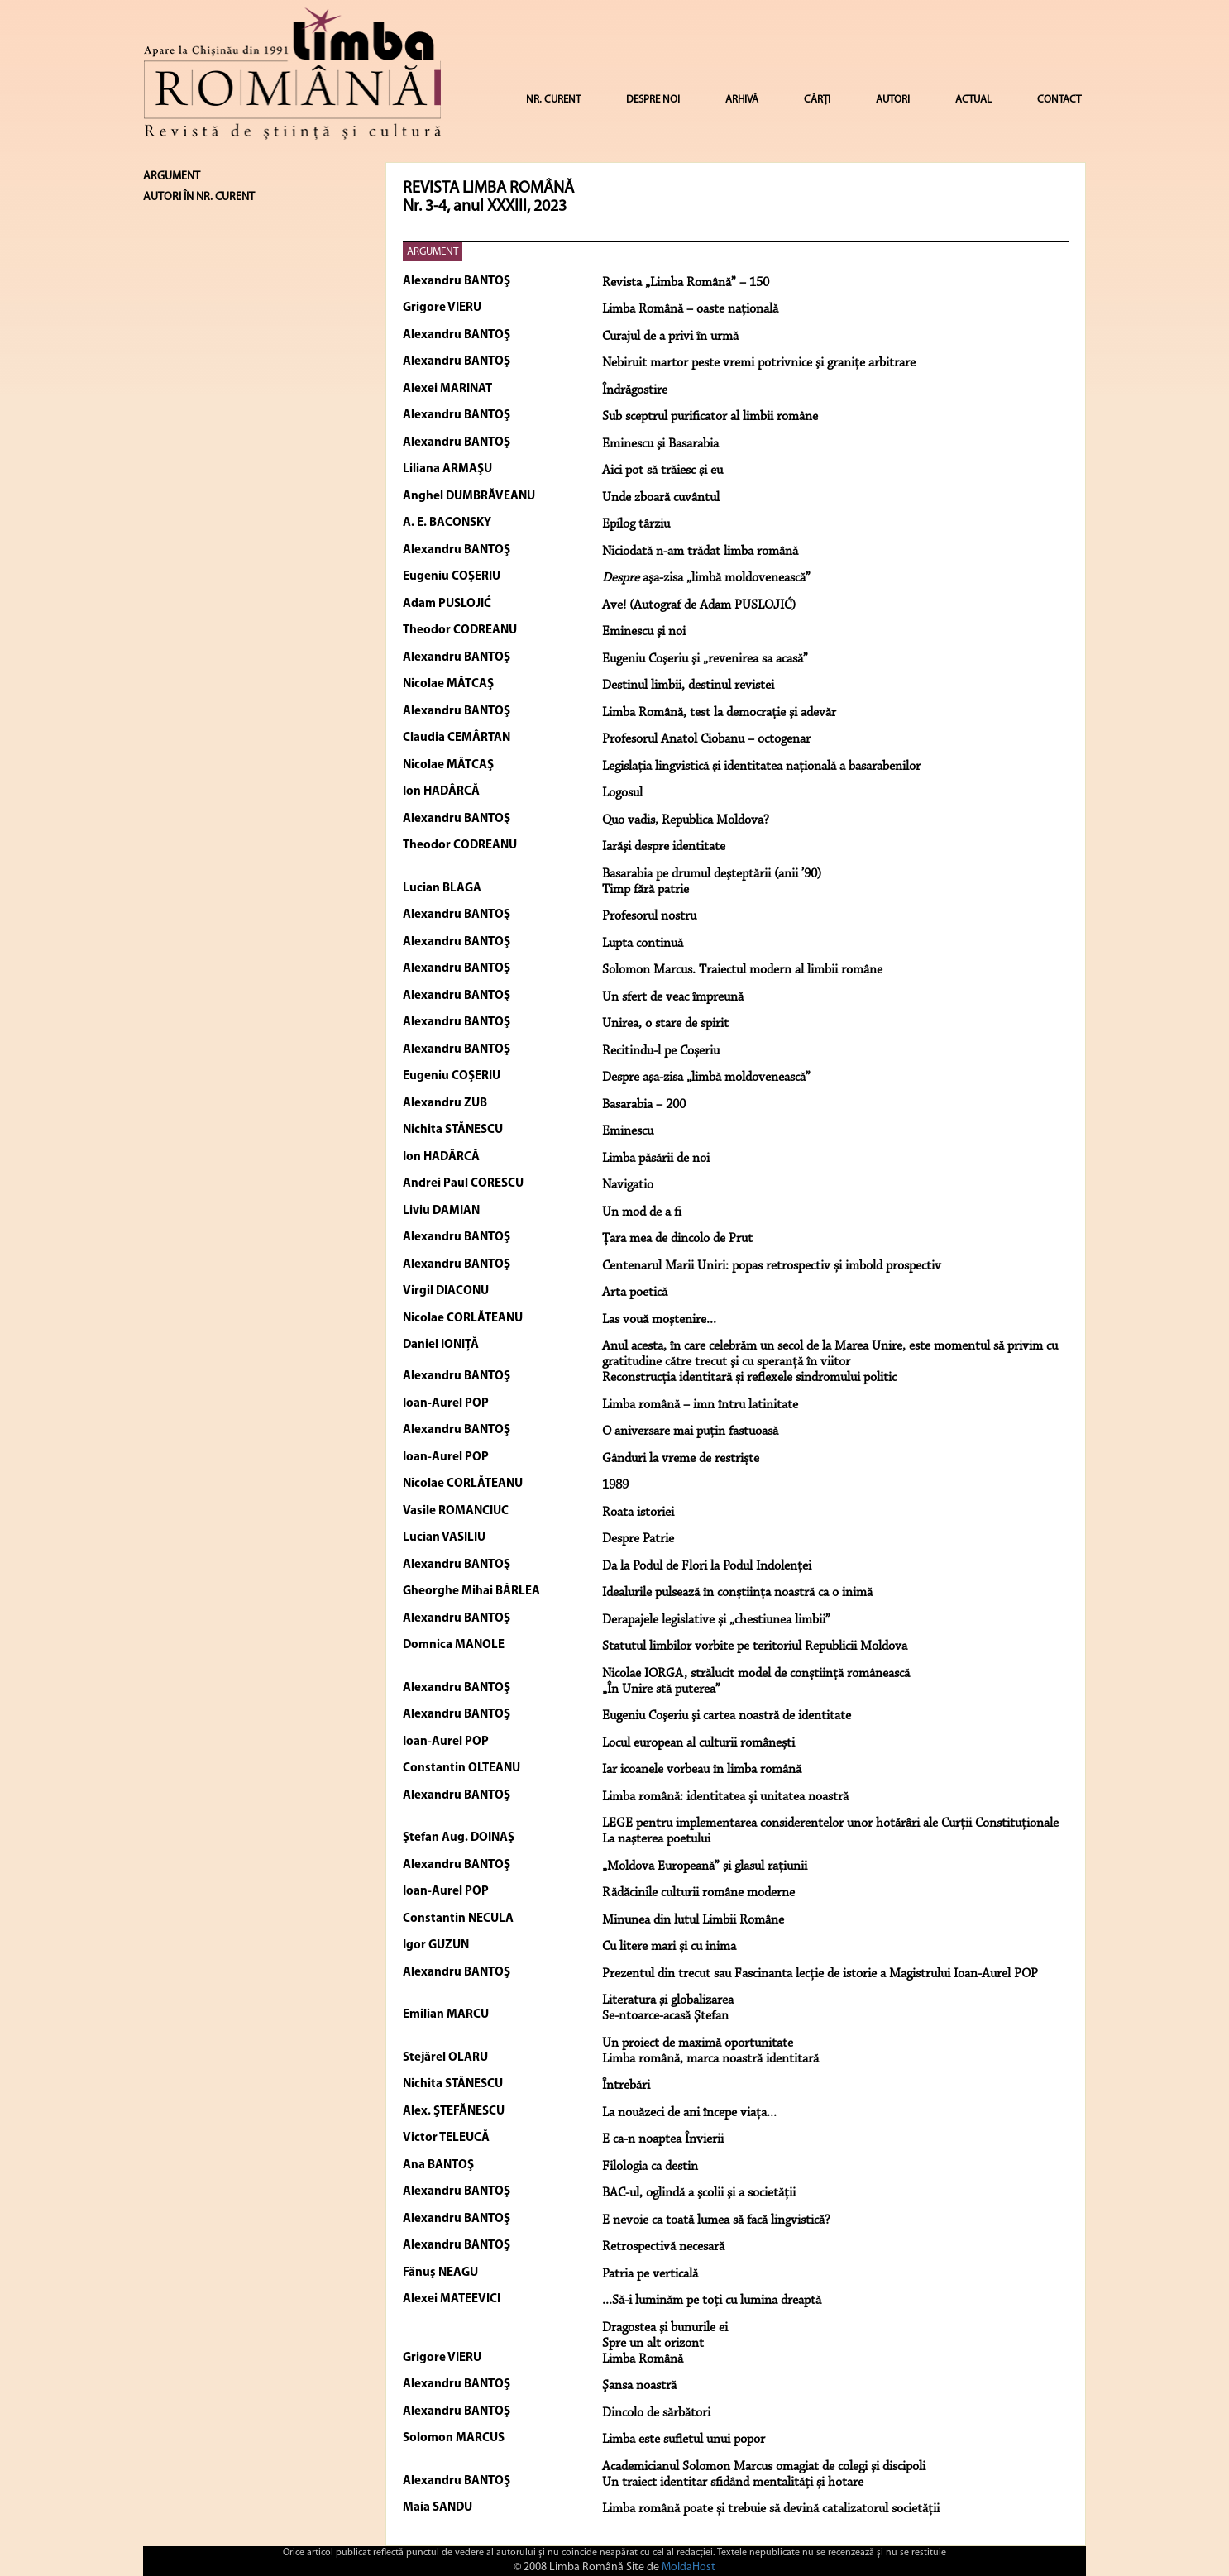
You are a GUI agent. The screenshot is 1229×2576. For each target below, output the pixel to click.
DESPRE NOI (653, 99)
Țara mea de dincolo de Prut (677, 1238)
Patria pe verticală (650, 2274)
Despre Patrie (638, 1539)
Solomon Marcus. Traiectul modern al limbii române (742, 970)
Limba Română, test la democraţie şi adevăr (719, 712)
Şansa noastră (639, 2385)
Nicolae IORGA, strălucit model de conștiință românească (756, 1673)
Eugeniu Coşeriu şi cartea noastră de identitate (726, 1716)
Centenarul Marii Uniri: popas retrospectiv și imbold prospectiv (771, 1266)
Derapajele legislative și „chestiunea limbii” (716, 1620)
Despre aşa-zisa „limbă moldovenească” (706, 1077)
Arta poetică (634, 1292)
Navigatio (627, 1185)
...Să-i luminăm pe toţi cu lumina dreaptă (711, 2300)
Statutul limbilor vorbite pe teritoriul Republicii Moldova (754, 1646)
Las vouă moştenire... (659, 1319)
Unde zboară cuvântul (661, 497)
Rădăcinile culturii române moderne (698, 1893)
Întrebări (626, 2085)
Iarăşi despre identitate (663, 846)
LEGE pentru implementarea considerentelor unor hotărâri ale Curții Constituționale (830, 1823)
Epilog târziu (636, 524)
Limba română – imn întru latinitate (700, 1405)
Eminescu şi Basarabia (660, 444)
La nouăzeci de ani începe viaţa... (689, 2113)
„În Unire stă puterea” (661, 1689)
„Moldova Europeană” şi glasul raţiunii (704, 1866)
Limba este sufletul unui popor (683, 2439)
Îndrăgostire (634, 390)
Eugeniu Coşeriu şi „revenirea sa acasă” (705, 659)
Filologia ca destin (650, 2166)
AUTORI (893, 99)
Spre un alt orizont (653, 2343)
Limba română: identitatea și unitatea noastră (725, 1797)
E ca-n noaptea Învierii (663, 2139)
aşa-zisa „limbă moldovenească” (706, 578)
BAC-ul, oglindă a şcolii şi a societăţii (699, 2193)
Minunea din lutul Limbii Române (693, 1920)
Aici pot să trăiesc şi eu (662, 470)
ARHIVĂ (741, 99)
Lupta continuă (642, 943)
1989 (615, 1485)
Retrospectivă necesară (663, 2246)
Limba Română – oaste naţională (690, 309)
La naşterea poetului (656, 1839)
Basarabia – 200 (644, 1104)
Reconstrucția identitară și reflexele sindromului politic (749, 1377)
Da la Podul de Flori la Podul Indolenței (706, 1566)
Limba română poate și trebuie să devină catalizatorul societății (771, 2509)
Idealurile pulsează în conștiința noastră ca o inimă (737, 1592)
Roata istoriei (638, 1512)
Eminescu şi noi (644, 631)
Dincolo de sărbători (656, 2413)
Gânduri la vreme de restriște (680, 1458)
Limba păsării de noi (656, 1158)
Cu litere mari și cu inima (669, 1946)
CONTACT (1059, 99)
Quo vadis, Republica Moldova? (685, 820)
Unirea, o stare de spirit (665, 1023)
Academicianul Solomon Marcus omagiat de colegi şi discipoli (763, 2466)
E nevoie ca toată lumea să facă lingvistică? (716, 2220)
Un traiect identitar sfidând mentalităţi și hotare (732, 2482)
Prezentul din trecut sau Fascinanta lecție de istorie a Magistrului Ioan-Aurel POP (820, 1974)
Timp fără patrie (645, 889)
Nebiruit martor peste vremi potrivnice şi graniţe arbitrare (759, 363)
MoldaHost (688, 2567)
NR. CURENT (553, 99)
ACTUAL (973, 99)
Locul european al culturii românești (698, 1743)
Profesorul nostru (649, 916)
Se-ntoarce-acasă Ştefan (665, 2016)
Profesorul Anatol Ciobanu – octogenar (706, 739)
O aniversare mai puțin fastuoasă (690, 1431)
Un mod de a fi (641, 1212)
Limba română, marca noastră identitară (710, 2059)
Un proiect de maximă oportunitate (697, 2043)
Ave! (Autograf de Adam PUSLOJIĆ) (699, 605)
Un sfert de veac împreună (673, 997)
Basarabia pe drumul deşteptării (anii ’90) (711, 874)
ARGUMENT (432, 251)
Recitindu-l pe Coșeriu (661, 1051)
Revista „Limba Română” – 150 (685, 282)
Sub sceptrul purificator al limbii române (710, 416)
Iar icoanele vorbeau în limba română (701, 1769)
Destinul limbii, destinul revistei (688, 685)
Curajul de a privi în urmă (670, 336)
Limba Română (642, 2359)
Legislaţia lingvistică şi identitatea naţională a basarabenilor (761, 766)
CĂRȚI (817, 99)
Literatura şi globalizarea (668, 2000)
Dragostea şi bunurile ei (665, 2328)
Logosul (622, 793)
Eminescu (627, 1131)
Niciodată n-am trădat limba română (700, 551)
